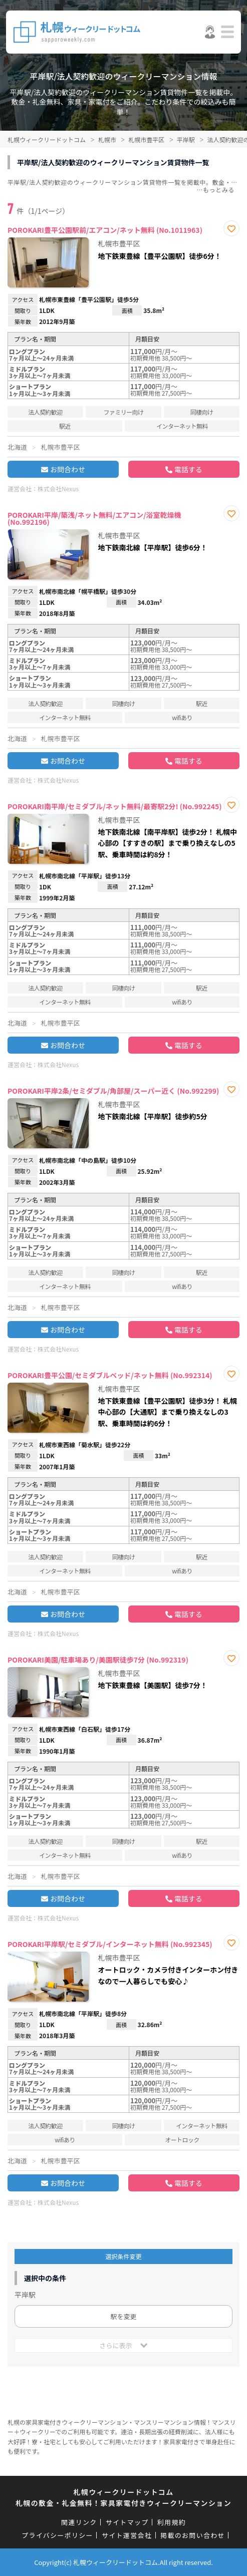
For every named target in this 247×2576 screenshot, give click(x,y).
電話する (188, 469)
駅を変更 (123, 2316)
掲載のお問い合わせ (192, 2535)
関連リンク (79, 2522)
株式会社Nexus (58, 488)
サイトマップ (127, 2522)
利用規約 (171, 2522)
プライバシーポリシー (57, 2535)
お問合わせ (67, 469)
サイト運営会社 (127, 2535)
